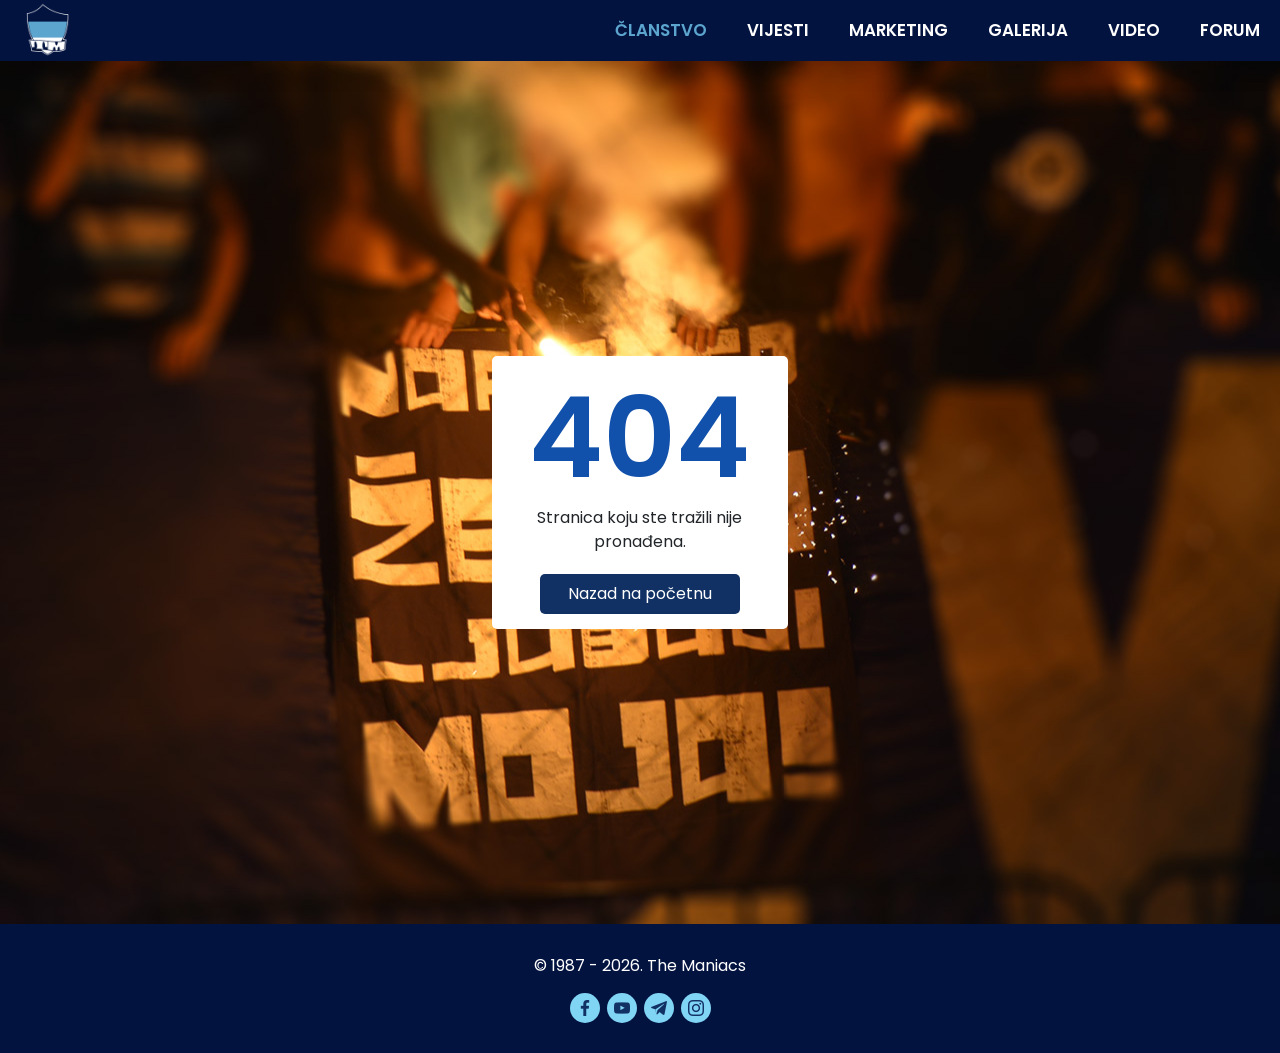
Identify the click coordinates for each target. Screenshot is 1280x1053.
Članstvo (661, 30)
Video (1134, 30)
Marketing (898, 30)
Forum (1230, 30)
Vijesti (778, 30)
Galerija (1028, 30)
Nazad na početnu (640, 593)
